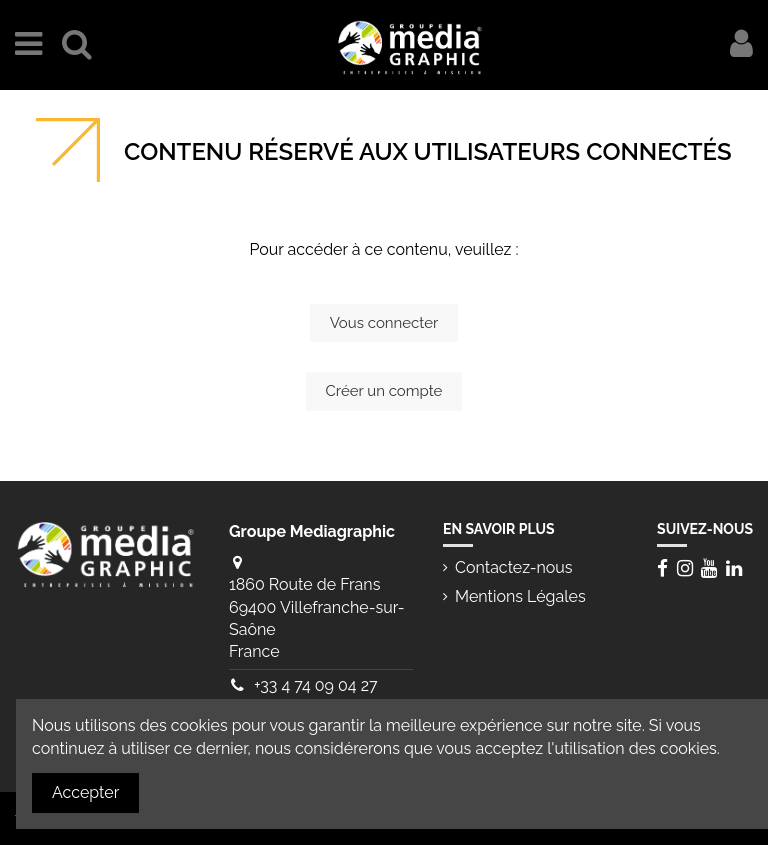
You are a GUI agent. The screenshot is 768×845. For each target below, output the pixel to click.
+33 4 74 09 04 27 (316, 685)
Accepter (85, 792)
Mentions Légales (520, 596)
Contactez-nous (514, 567)
